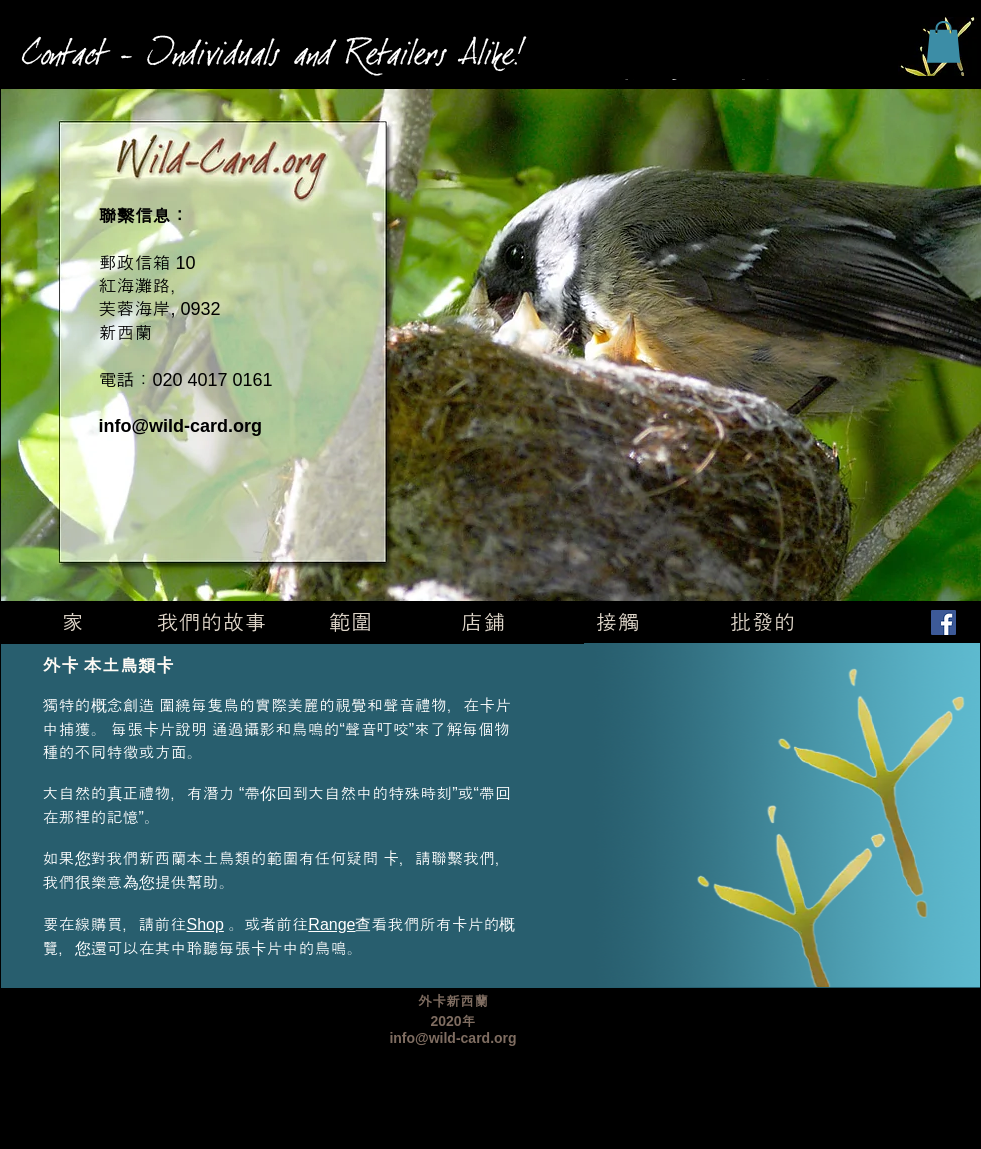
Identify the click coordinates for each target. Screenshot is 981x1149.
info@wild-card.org (181, 426)
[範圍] (351, 623)
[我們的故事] (212, 623)
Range (331, 924)
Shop (205, 924)
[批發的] (763, 623)
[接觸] (618, 623)
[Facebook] (943, 622)
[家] (73, 623)
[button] (943, 42)
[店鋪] (483, 623)
